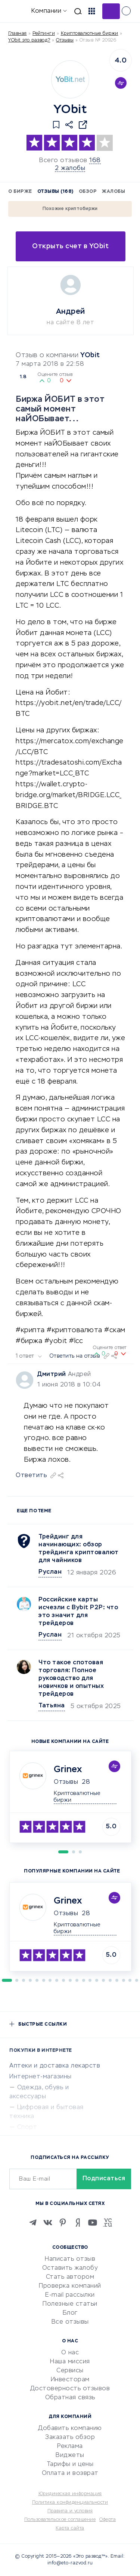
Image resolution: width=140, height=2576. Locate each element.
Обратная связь (70, 2398)
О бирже (20, 191)
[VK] (47, 2222)
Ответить (31, 1476)
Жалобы (113, 191)
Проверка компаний (70, 2286)
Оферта (107, 2520)
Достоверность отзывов (70, 2389)
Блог (70, 2313)
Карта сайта (70, 2528)
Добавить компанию (70, 2428)
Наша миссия (70, 2362)
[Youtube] (92, 2222)
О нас (70, 2353)
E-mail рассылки (70, 2295)
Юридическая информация (70, 2494)
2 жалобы (70, 168)
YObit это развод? (29, 40)
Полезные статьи (70, 2304)
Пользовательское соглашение (60, 2520)
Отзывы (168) (55, 191)
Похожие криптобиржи (70, 209)
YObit (90, 355)
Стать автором (70, 2277)
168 (95, 161)
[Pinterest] (62, 2222)
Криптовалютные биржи (89, 33)
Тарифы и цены (70, 2464)
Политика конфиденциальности (70, 2502)
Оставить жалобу (70, 2268)
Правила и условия (70, 2511)
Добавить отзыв (111, 11)
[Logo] (70, 79)
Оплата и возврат (70, 2473)
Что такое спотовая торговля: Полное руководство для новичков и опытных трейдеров (71, 1678)
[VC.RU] (107, 2222)
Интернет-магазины (40, 2077)
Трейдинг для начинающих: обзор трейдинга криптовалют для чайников (78, 1549)
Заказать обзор (70, 2437)
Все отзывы (70, 2322)
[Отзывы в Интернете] (17, 10)
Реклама (70, 2446)
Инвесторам (70, 2380)
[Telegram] (32, 2222)
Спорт (27, 2127)
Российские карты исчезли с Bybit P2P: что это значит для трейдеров (78, 1611)
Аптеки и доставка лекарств (54, 2066)
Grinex (68, 1769)
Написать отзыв (70, 2259)
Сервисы (70, 2371)
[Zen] (77, 2222)
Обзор (88, 191)
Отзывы (66, 1782)
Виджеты (70, 2455)
